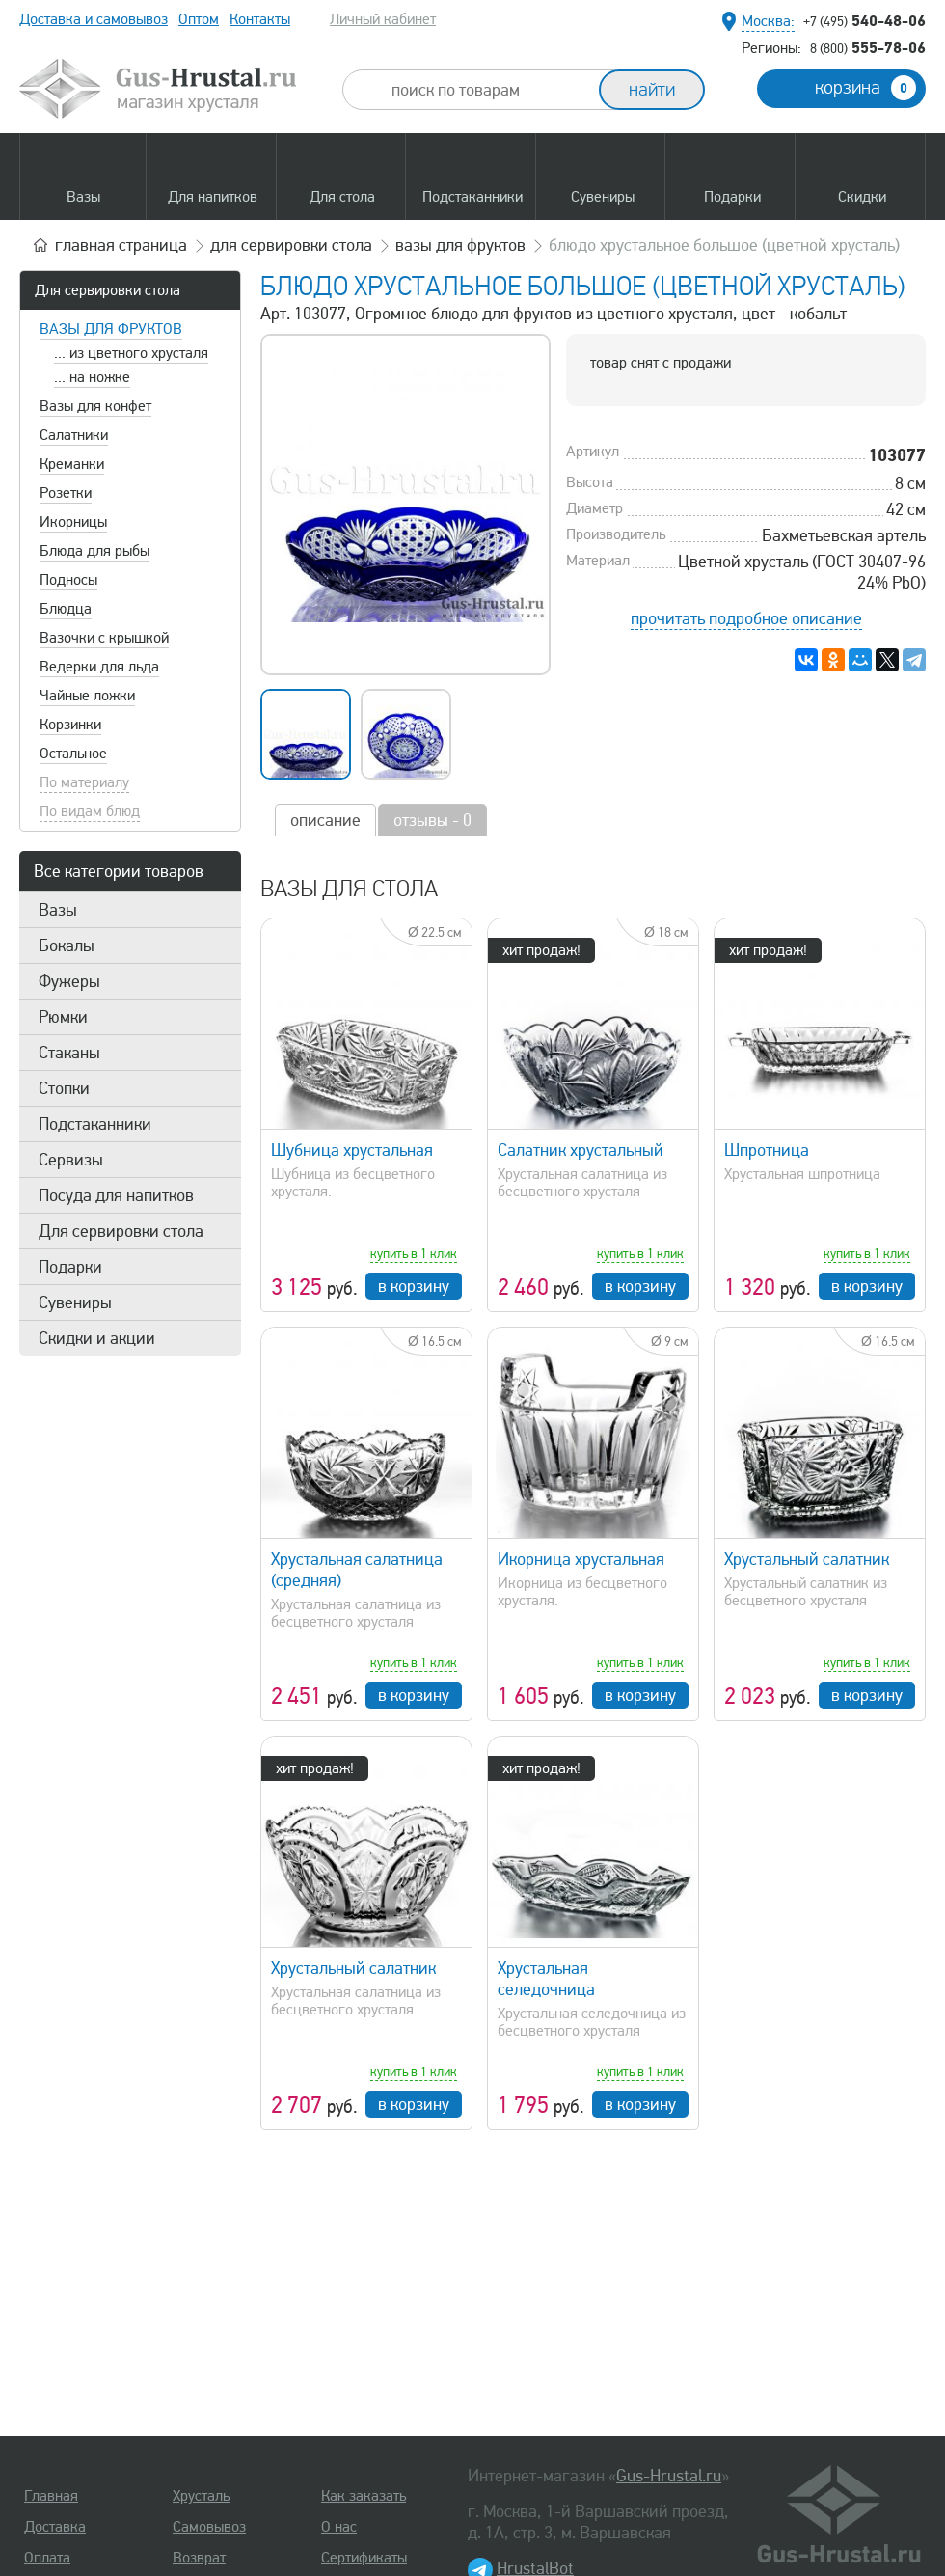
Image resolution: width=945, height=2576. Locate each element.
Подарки (70, 1266)
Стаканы (69, 1052)
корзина (865, 87)
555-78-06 (868, 47)
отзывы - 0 (432, 820)
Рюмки (63, 1017)
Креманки (72, 464)
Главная (51, 2496)
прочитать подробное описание (746, 618)
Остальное (73, 753)
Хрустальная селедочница (546, 1979)
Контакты (260, 19)
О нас (339, 2526)
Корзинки (70, 724)
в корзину (413, 1286)
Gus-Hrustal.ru (668, 2475)
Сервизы (71, 1159)
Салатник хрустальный (580, 1150)
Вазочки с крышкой (104, 637)
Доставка (55, 2526)
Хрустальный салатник (806, 1559)
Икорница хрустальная (581, 1559)
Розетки (66, 493)
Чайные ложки (87, 695)
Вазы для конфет (95, 406)
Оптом (198, 19)
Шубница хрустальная (352, 1150)
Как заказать (363, 2496)
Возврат (199, 2557)
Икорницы (73, 522)
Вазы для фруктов (111, 329)
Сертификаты (364, 2557)
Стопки (64, 1088)
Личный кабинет (383, 19)
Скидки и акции (97, 1338)
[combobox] (488, 89)
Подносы (68, 579)
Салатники (74, 435)
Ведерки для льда (99, 666)
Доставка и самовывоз (93, 19)
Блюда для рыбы (94, 551)
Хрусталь (201, 2496)
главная (121, 245)
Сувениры (75, 1302)
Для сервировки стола (107, 290)
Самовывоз (209, 2526)
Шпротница (766, 1150)
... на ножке (92, 377)
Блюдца (66, 608)
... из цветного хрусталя (131, 353)
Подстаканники (95, 1124)
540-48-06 (864, 20)
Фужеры (69, 981)
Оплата (47, 2557)
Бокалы (66, 945)
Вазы (58, 909)
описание (325, 820)
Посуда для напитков (116, 1195)
